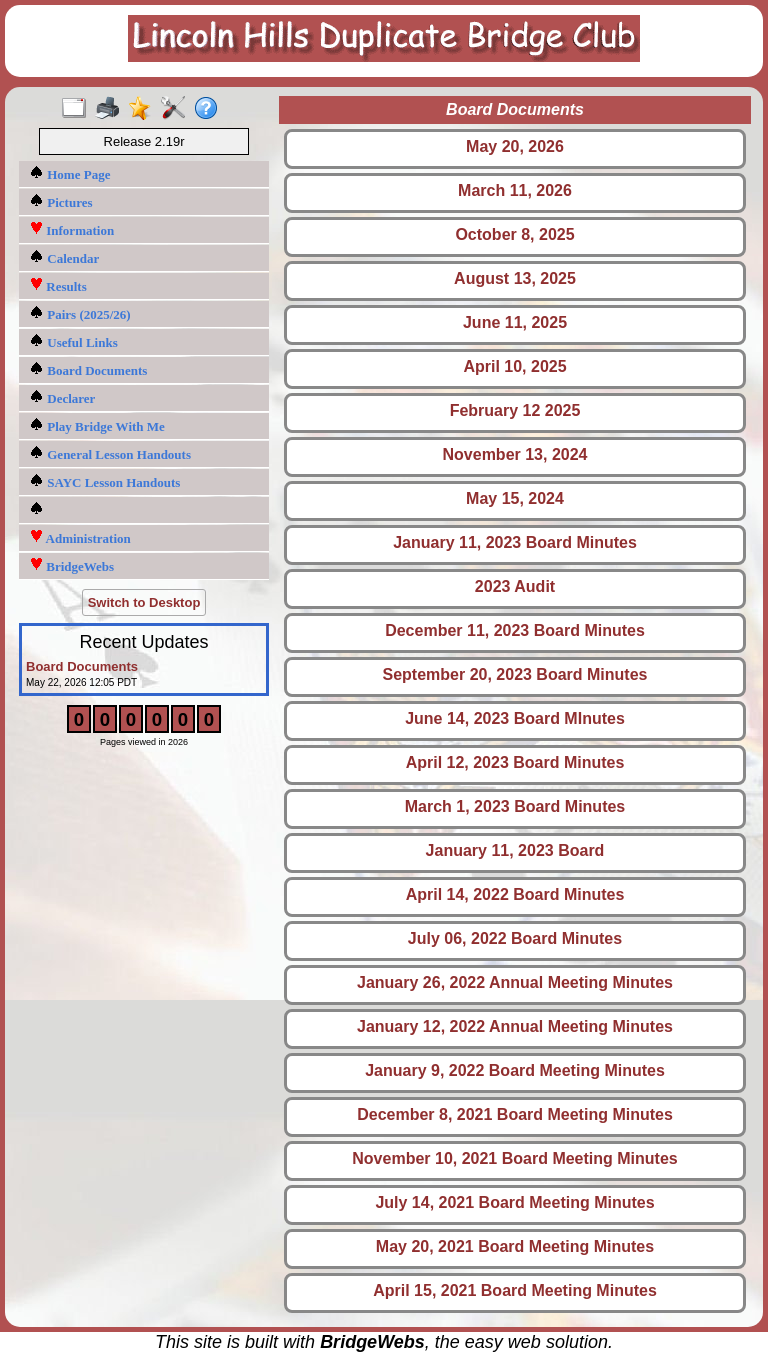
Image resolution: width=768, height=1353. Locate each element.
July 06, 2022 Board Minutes (515, 938)
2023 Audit (515, 586)
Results (58, 285)
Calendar (64, 257)
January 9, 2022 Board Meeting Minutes (515, 1070)
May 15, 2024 (515, 498)
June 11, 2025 (515, 322)
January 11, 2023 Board (515, 850)
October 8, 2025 (514, 234)
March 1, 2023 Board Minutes (515, 806)
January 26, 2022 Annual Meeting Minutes (515, 982)
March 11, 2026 (515, 190)
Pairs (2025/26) (80, 313)
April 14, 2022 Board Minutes (515, 894)
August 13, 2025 (515, 278)
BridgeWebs (71, 565)
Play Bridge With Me (97, 425)
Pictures (61, 201)
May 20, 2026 (515, 146)
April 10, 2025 (514, 366)
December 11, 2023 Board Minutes (515, 630)
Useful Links (73, 341)
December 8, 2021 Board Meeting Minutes (515, 1114)
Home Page (69, 173)
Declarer (62, 397)
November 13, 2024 (515, 454)
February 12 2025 (515, 410)
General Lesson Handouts (110, 453)
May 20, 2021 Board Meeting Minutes (515, 1246)
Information (71, 229)
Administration (80, 537)
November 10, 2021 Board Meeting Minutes (514, 1158)
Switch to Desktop (144, 602)
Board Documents (88, 369)
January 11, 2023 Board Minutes (515, 542)
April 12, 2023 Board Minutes (515, 762)
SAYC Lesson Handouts (104, 481)
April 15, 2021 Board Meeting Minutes (515, 1290)
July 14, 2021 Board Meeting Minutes (514, 1202)
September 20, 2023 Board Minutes (515, 674)
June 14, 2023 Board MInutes (515, 718)
